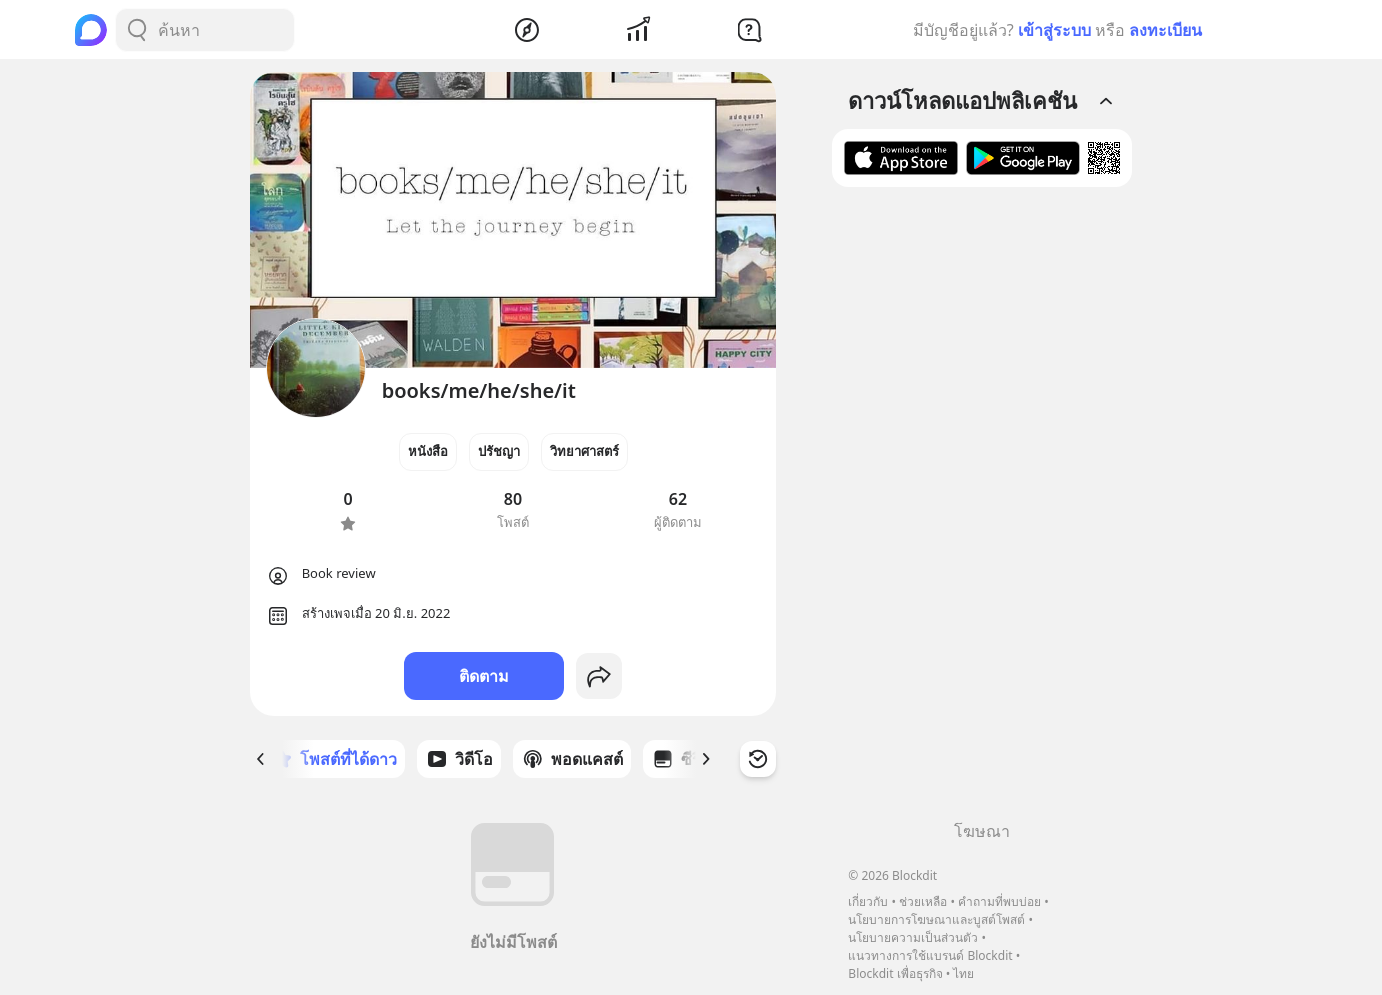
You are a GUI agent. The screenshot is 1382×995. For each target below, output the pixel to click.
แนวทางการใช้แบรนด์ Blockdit (930, 955)
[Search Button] (137, 30)
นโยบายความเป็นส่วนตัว (913, 937)
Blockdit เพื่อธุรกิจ (895, 973)
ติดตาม (484, 676)
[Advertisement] (982, 511)
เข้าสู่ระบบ (1054, 30)
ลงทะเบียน (1165, 30)
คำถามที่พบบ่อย (999, 901)
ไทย (963, 973)
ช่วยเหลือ (923, 901)
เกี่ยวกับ (868, 901)
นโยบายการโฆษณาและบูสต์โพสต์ (936, 919)
